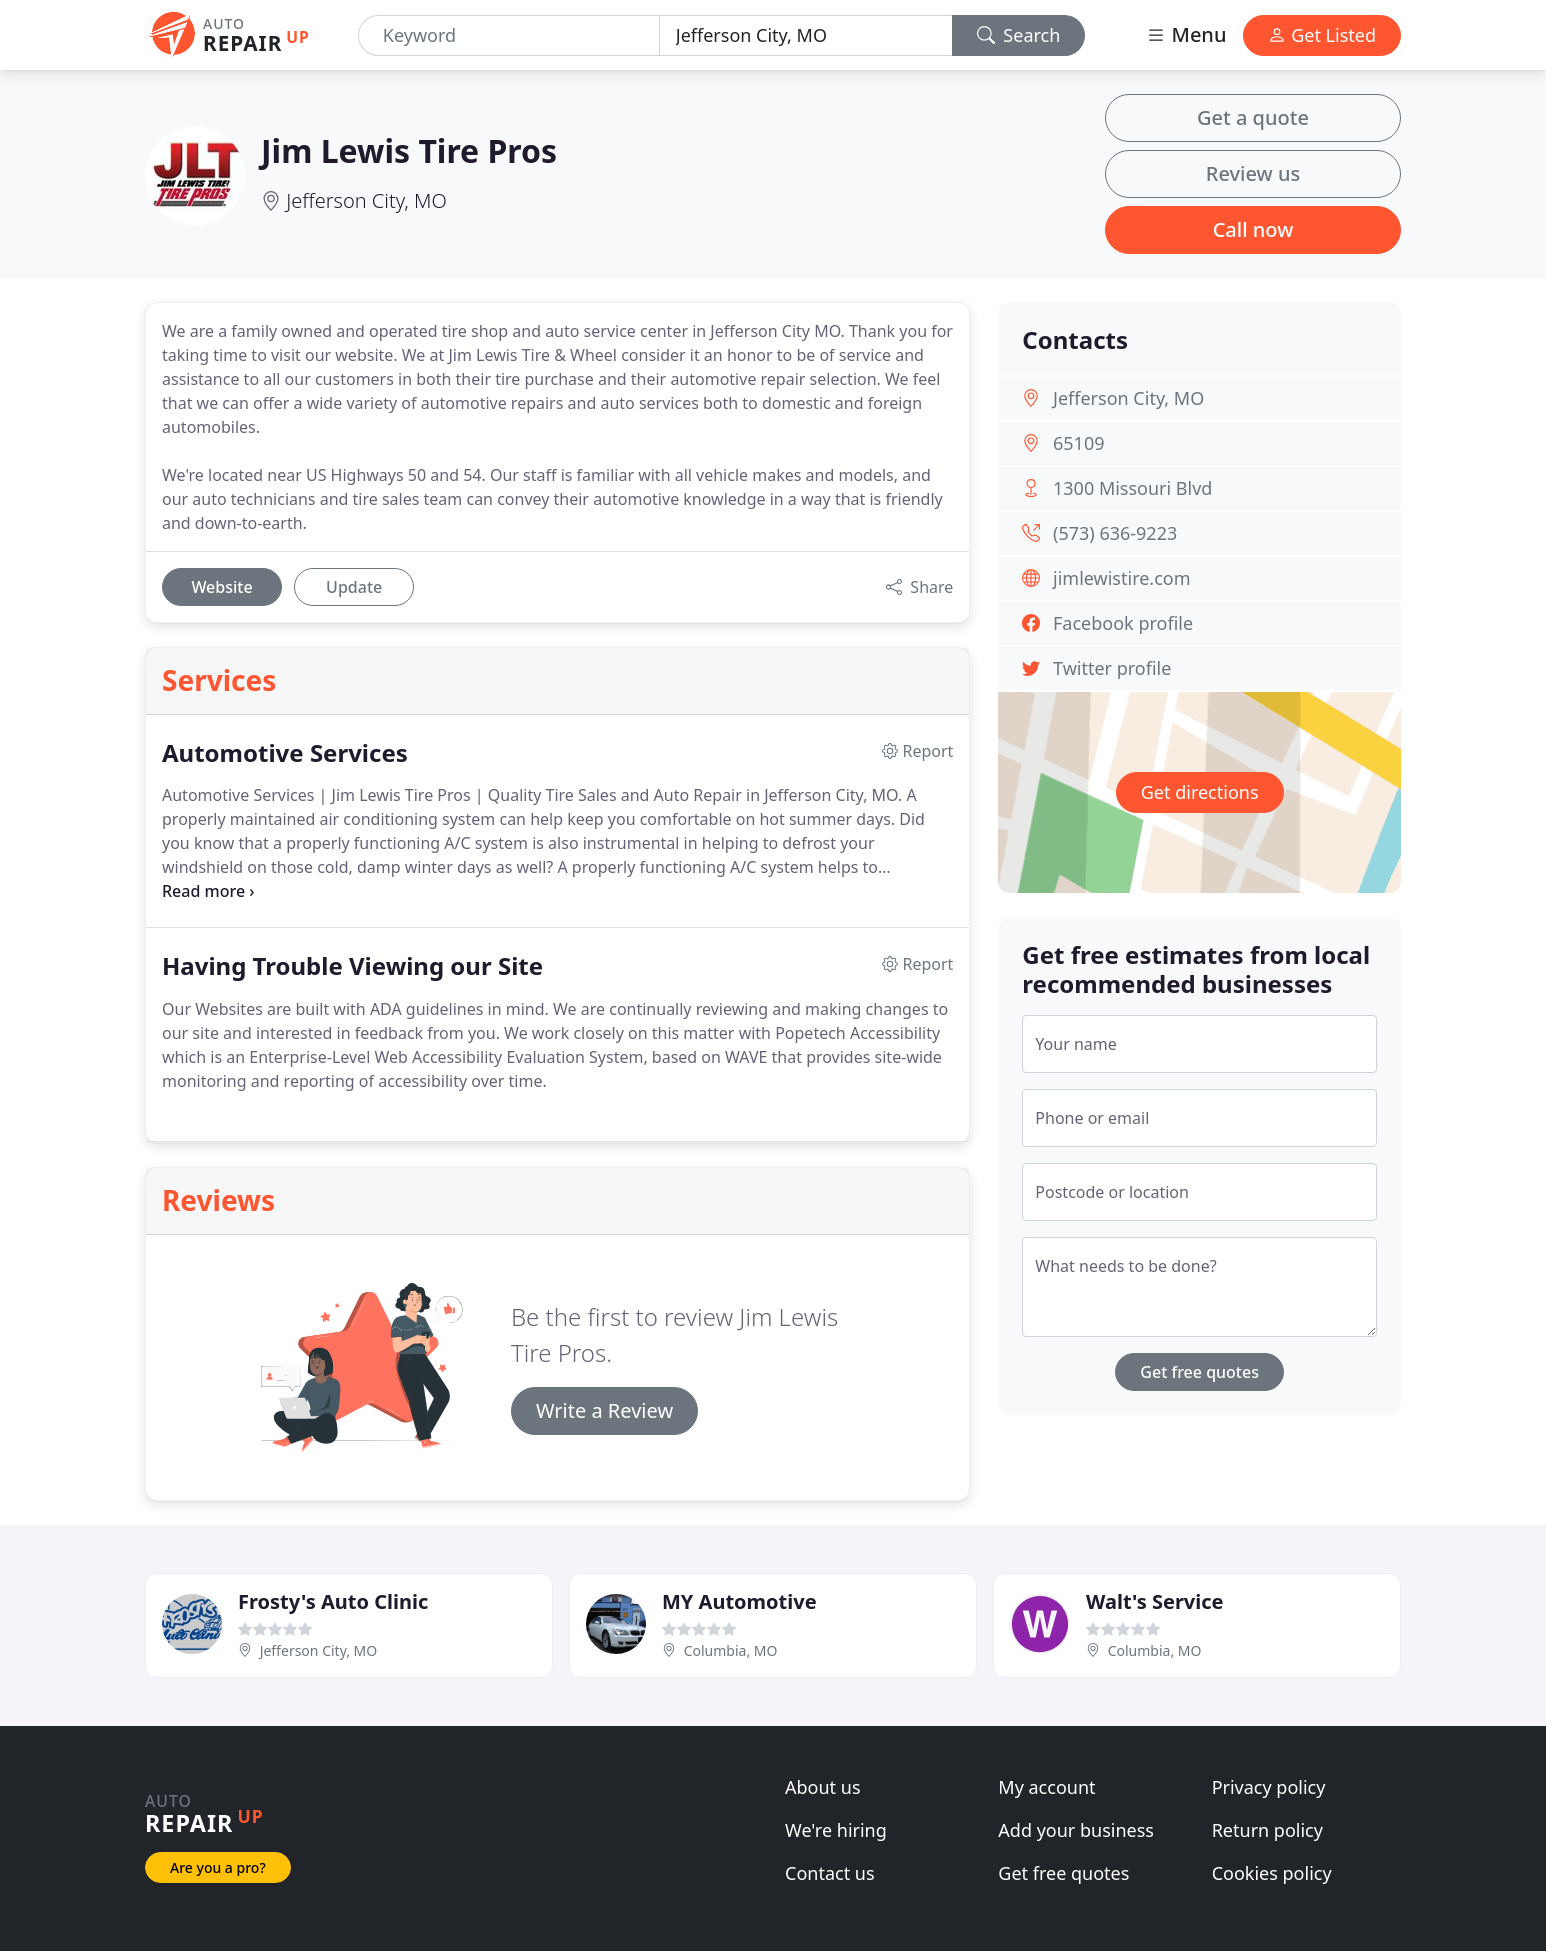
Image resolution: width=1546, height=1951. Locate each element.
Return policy (1267, 1830)
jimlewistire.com (1122, 578)
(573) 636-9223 (1115, 533)
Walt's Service (1154, 1601)
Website (221, 587)
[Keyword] (509, 35)
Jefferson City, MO (366, 200)
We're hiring (836, 1830)
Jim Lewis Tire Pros (409, 150)
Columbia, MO (731, 1650)
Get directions (1200, 792)
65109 (1078, 443)
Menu (1186, 34)
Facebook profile (1123, 623)
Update (354, 587)
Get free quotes (1199, 1372)
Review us (1253, 173)
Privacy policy (1269, 1787)
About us (823, 1787)
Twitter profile (1112, 668)
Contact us (830, 1873)
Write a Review (604, 1410)
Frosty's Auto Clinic (333, 1601)
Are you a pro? (218, 1867)
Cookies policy (1272, 1873)
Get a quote (1253, 117)
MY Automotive (739, 1601)
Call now (1253, 229)
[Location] (806, 35)
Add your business (1076, 1830)
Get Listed (1322, 35)
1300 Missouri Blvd (1132, 488)
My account (1046, 1787)
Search (1019, 35)
